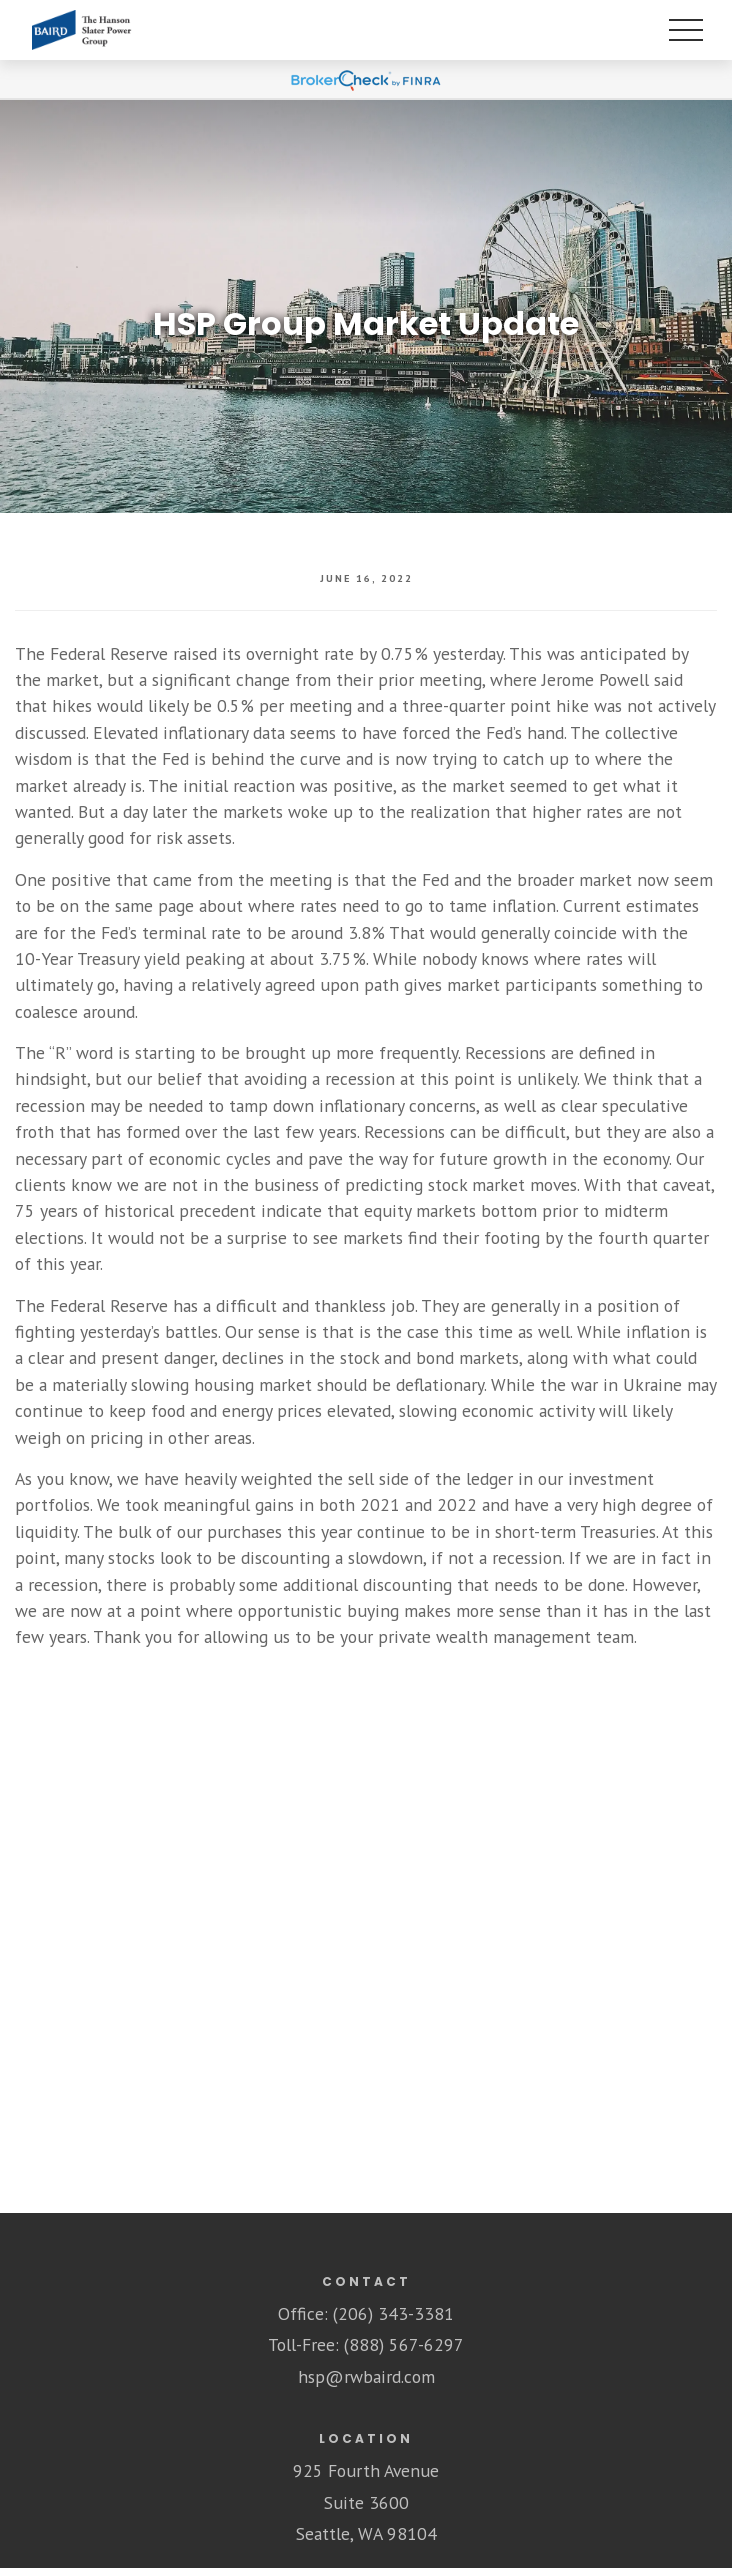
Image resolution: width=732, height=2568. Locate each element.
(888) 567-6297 (404, 2344)
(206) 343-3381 (393, 2313)
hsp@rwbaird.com (366, 2376)
